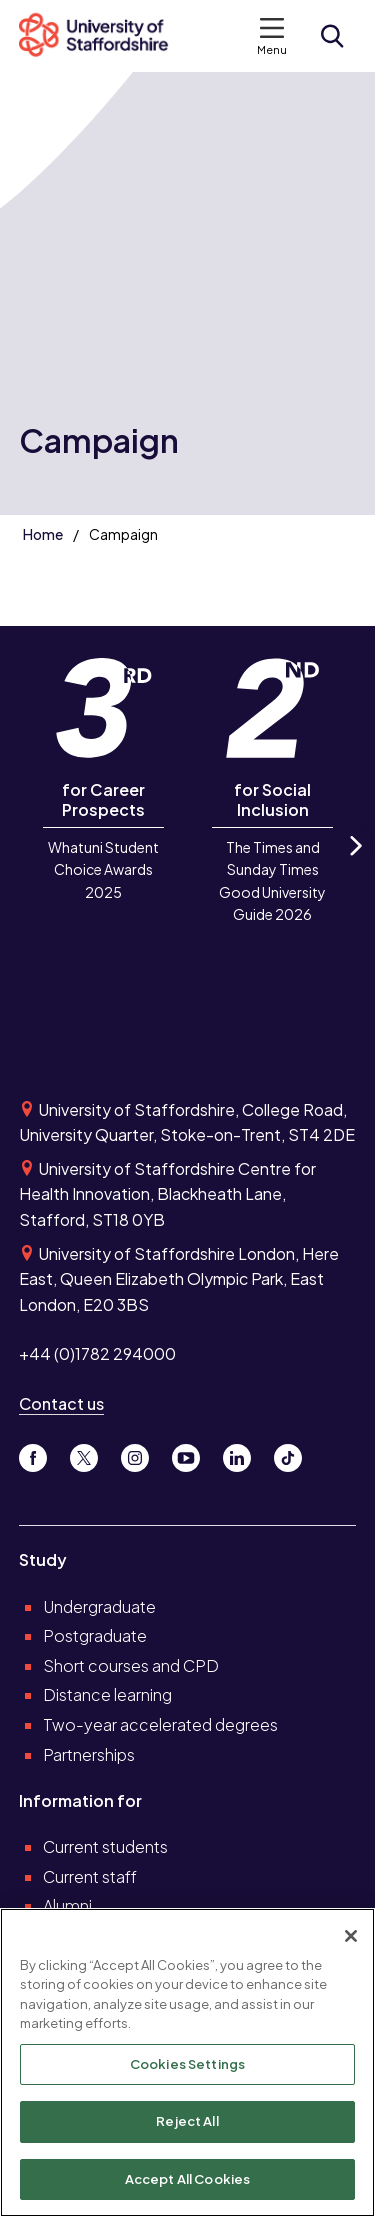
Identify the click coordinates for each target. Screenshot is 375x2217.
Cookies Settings (187, 2067)
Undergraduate (99, 1606)
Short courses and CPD (131, 1665)
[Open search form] (332, 36)
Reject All (187, 2125)
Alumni (67, 1905)
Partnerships (89, 1754)
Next (354, 862)
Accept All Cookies (187, 2182)
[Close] (351, 1939)
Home (43, 534)
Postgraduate (95, 1635)
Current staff (90, 1876)
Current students (105, 1846)
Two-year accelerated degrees (160, 1724)
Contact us (61, 1403)
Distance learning (107, 1694)
